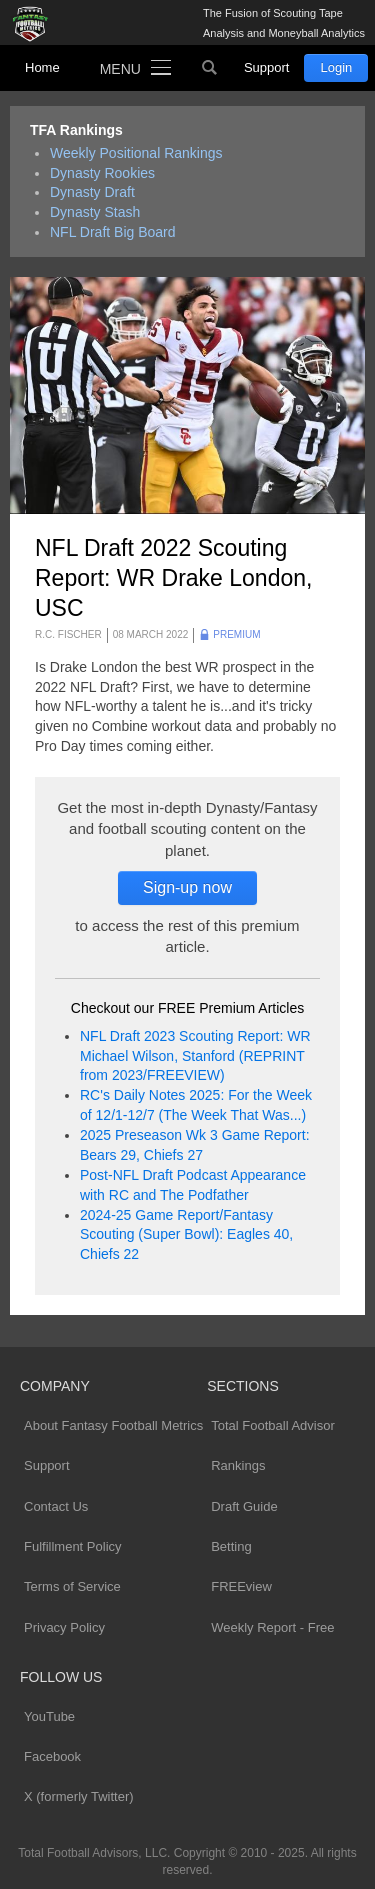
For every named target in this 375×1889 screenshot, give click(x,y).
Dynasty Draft (92, 192)
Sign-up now (187, 887)
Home (42, 67)
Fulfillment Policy (73, 1546)
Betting (231, 1546)
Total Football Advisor (273, 1425)
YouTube (49, 1716)
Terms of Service (72, 1586)
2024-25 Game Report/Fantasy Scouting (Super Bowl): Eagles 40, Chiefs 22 (186, 1235)
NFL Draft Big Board (113, 232)
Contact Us (56, 1506)
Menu (120, 69)
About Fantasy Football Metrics (113, 1425)
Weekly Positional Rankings (136, 153)
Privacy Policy (64, 1627)
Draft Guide (244, 1506)
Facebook (52, 1756)
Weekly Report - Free (272, 1627)
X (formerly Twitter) (79, 1796)
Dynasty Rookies (102, 173)
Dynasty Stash (95, 212)
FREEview (241, 1586)
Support (267, 67)
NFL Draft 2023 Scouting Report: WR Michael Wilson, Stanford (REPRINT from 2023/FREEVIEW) (195, 1056)
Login (336, 67)
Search (210, 68)
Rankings (238, 1465)
